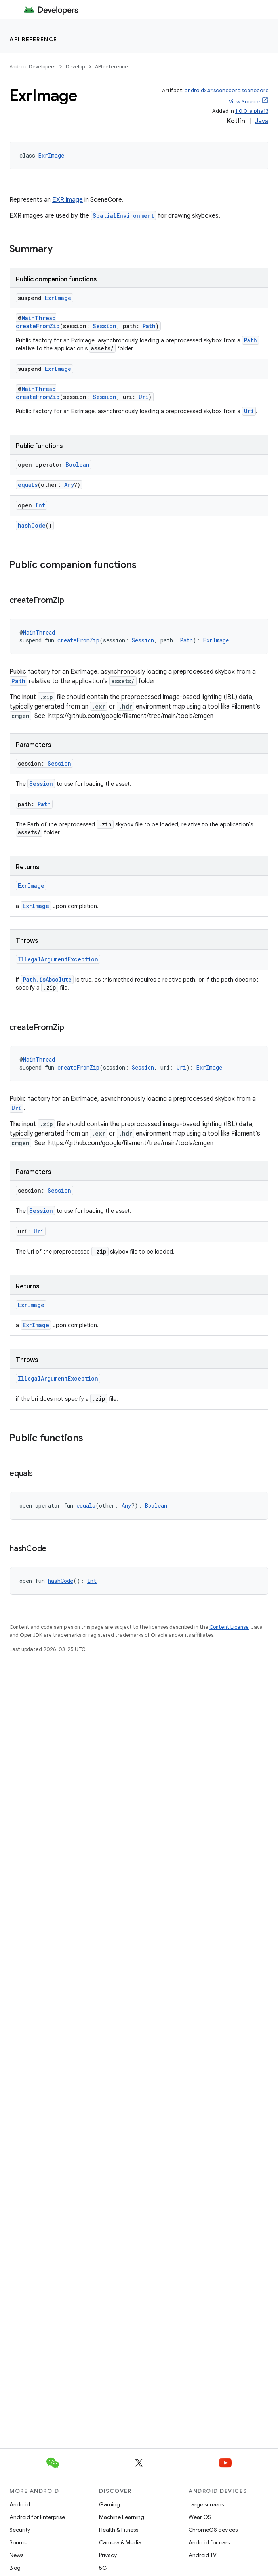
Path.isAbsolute (47, 979)
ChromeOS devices (213, 2529)
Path (149, 326)
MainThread (39, 318)
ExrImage (51, 155)
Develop (75, 66)
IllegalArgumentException (58, 959)
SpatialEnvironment (123, 215)
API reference (33, 39)
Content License (229, 1627)
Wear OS (200, 2517)
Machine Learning (121, 2517)
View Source (244, 101)
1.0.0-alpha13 (251, 111)
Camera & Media (120, 2542)
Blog (15, 2567)
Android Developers (32, 66)
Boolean (77, 464)
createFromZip (38, 326)
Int (40, 505)
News (16, 2555)
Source (18, 2542)
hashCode (32, 525)
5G (103, 2567)
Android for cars (209, 2542)
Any (69, 484)
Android (20, 2504)
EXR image (67, 200)
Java (261, 121)
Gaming (109, 2504)
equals (28, 484)
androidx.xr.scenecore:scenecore (226, 90)
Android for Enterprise (37, 2517)
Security (20, 2529)
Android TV (203, 2555)
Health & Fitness (118, 2529)
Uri (144, 397)
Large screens (206, 2504)
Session (104, 326)
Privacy (108, 2555)
